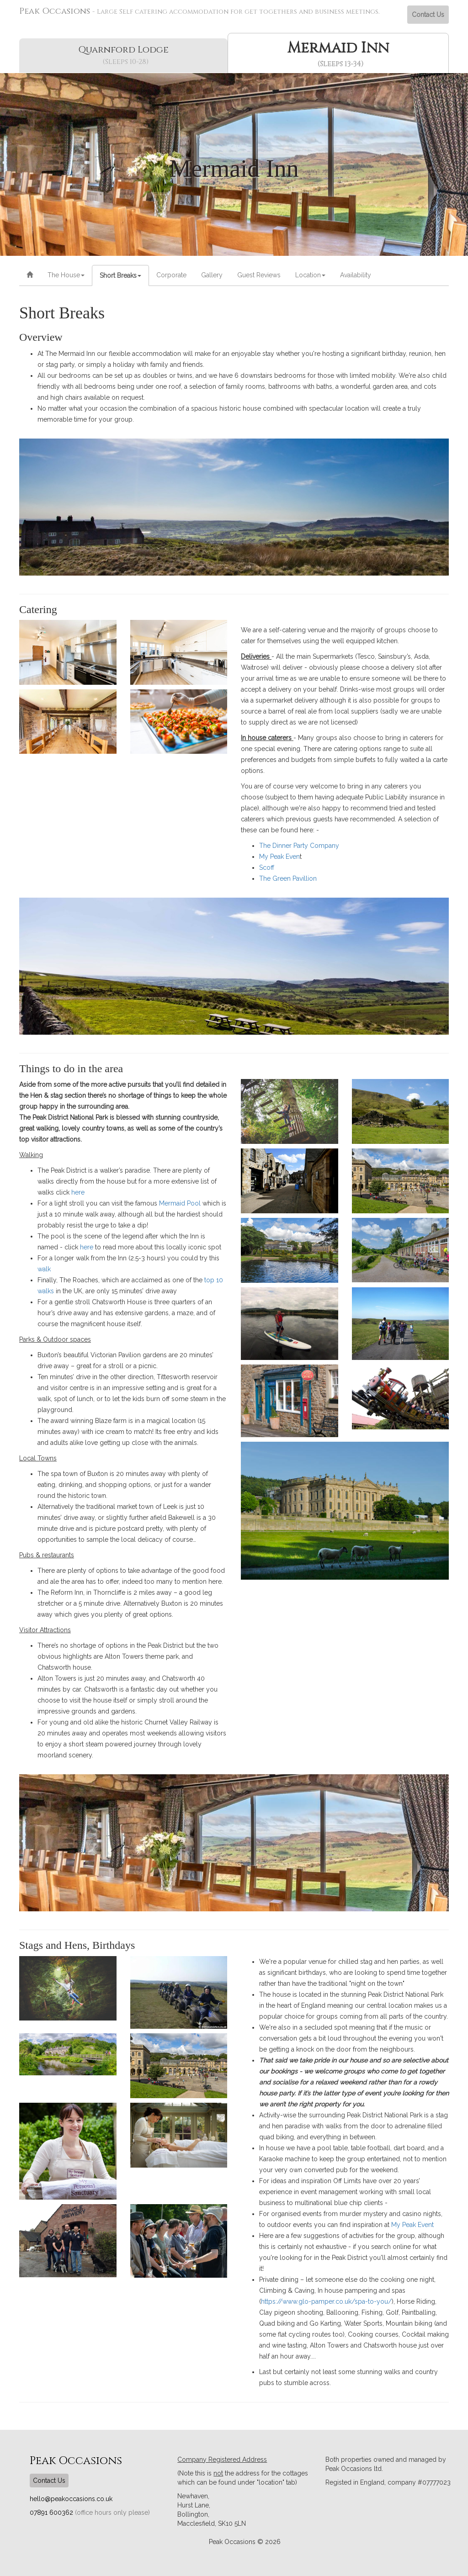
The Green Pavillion (288, 878)
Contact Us (428, 14)
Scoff (266, 867)
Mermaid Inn (340, 53)
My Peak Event (412, 2224)
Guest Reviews (259, 275)
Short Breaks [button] (120, 275)
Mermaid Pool (180, 1203)
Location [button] (310, 275)
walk (44, 1269)
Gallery (212, 275)
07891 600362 (52, 2512)
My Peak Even (279, 856)
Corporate (171, 275)
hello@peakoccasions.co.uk (71, 2498)
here (78, 1192)
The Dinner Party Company (299, 845)
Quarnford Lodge (125, 55)
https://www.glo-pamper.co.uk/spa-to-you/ (326, 2301)
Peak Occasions (199, 11)
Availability (355, 275)
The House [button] (66, 275)
